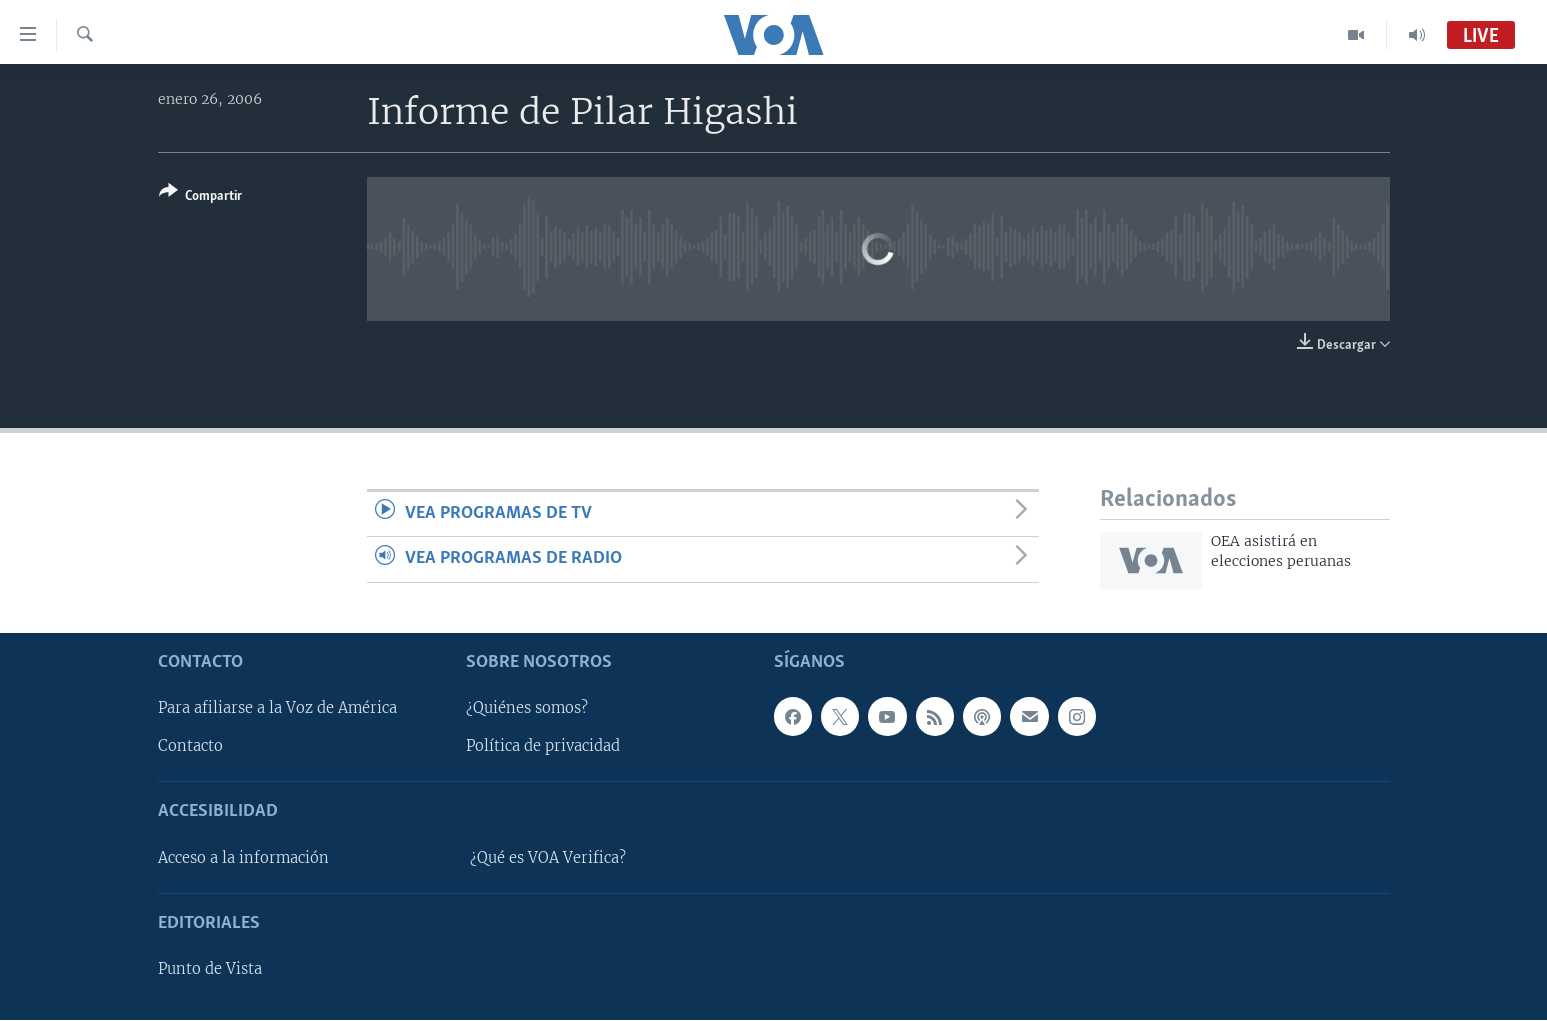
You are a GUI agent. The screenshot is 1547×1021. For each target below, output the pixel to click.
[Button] (200, 197)
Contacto (190, 747)
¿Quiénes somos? (527, 709)
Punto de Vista (210, 969)
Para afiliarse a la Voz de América (277, 709)
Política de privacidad (543, 747)
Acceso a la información (243, 858)
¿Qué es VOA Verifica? (548, 858)
